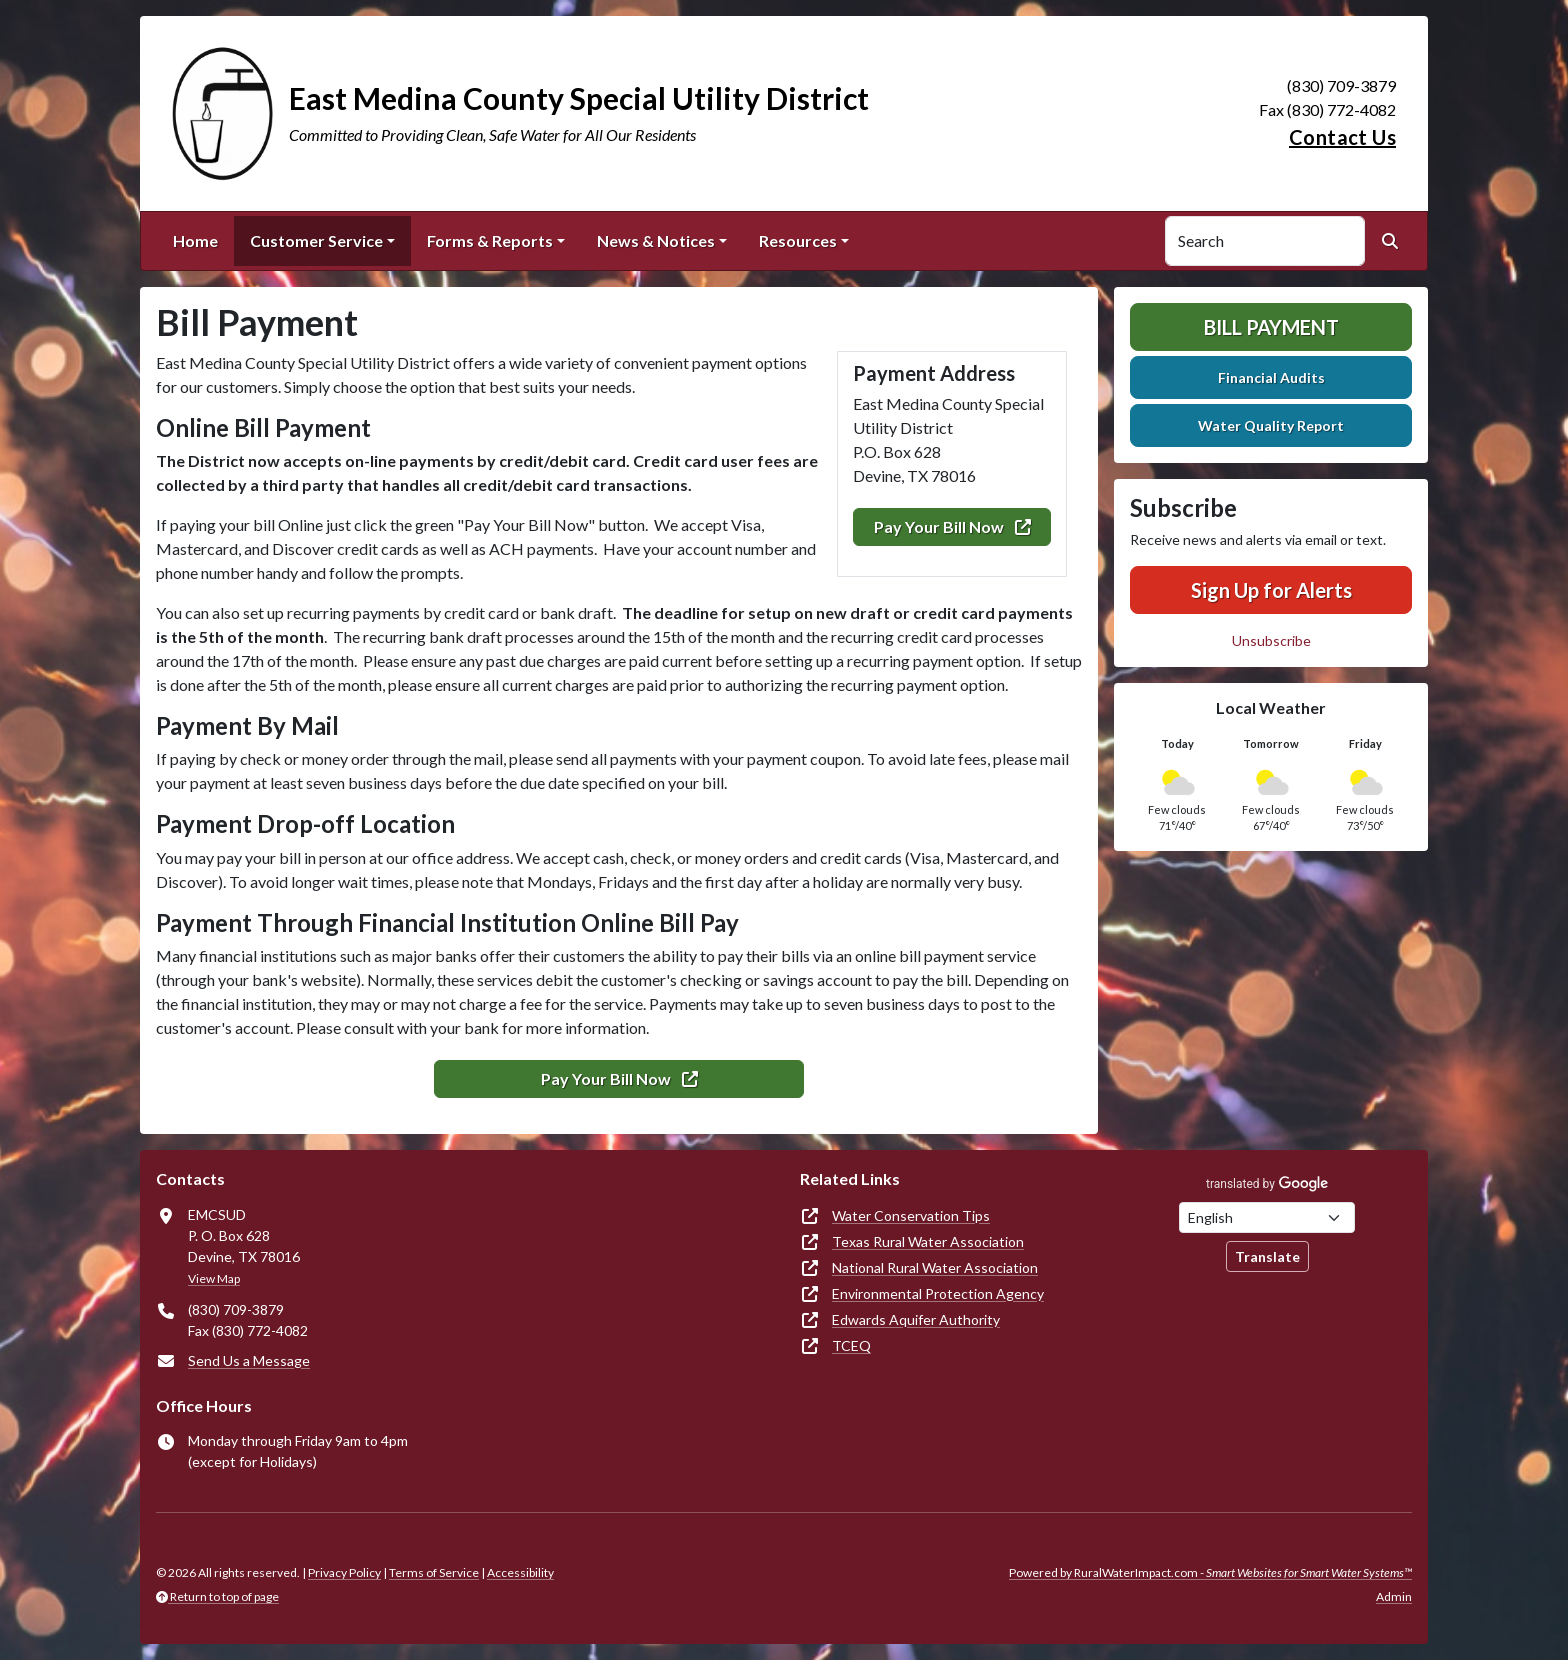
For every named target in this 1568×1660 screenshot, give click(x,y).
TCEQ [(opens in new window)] (851, 1345)
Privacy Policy (344, 1572)
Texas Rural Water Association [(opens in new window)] (928, 1241)
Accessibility (520, 1572)
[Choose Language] (1267, 1217)
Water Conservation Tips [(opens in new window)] (911, 1215)
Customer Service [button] (316, 240)
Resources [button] (798, 240)
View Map (214, 1278)
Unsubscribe (1271, 640)
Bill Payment (1271, 327)
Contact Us (1342, 137)
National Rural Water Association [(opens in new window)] (935, 1267)
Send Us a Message (249, 1360)
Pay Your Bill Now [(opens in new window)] (952, 526)
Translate (1267, 1256)
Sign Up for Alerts (1271, 590)
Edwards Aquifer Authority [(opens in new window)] (916, 1319)
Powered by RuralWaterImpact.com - (1210, 1572)
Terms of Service (434, 1572)
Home (195, 240)
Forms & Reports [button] (490, 240)
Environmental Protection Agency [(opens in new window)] (938, 1293)
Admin (1394, 1596)
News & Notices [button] (656, 240)
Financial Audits (1271, 377)
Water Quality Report (1271, 425)
